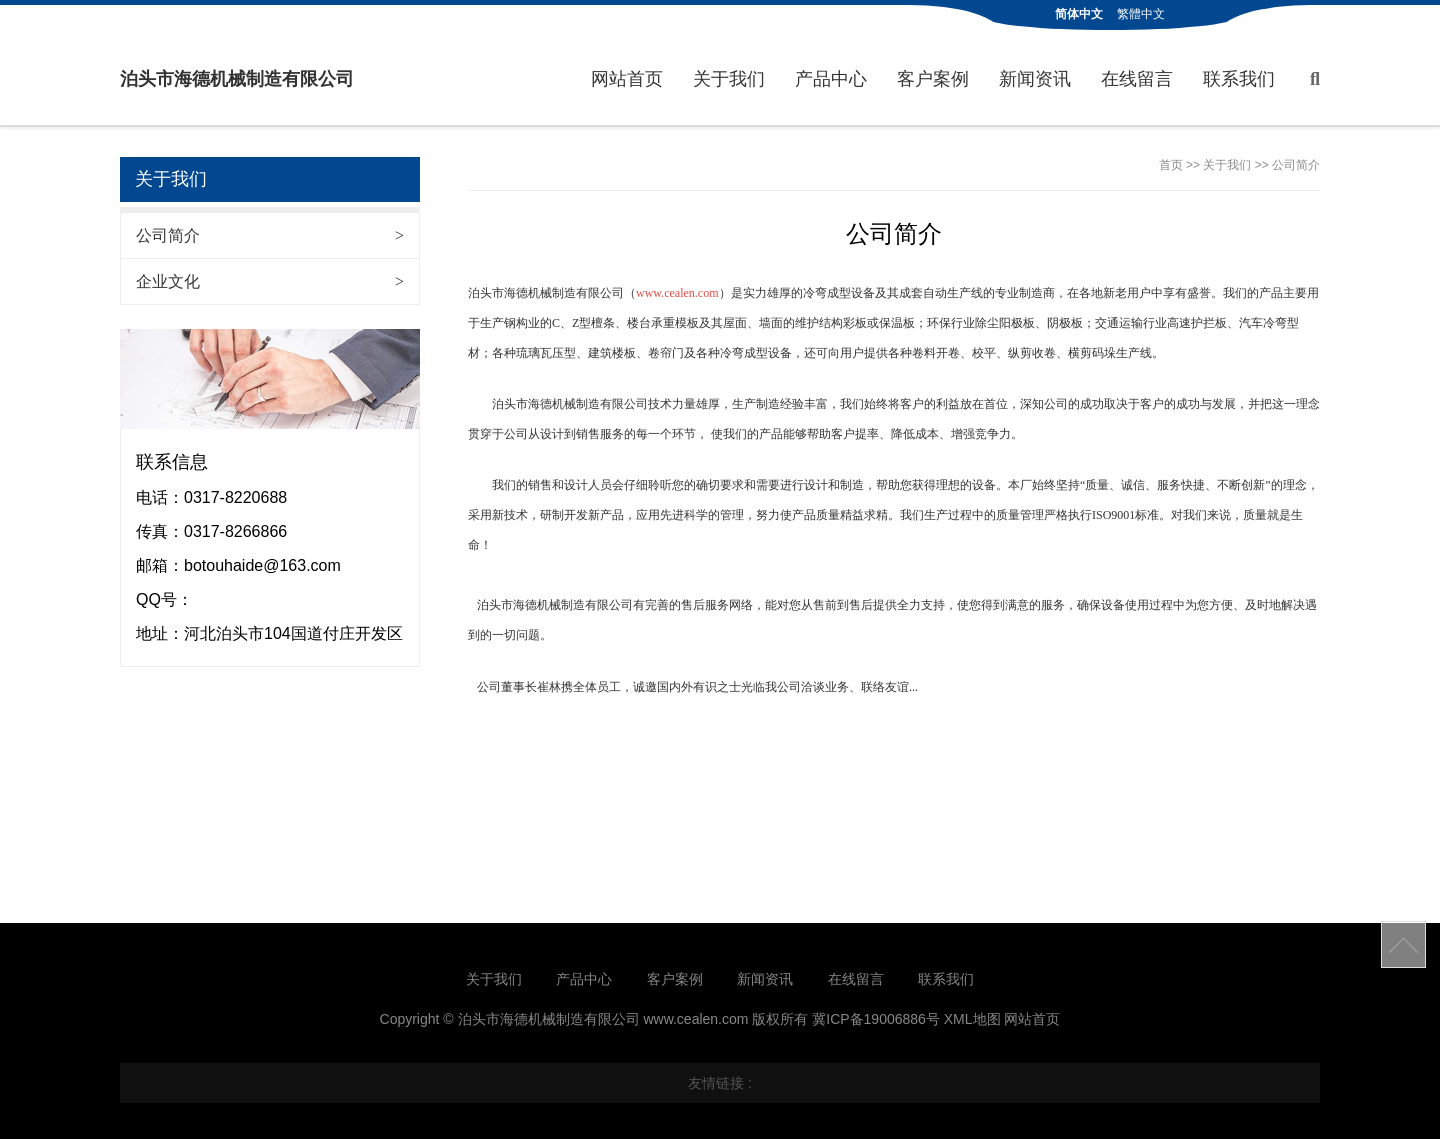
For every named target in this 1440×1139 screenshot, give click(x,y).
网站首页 (627, 79)
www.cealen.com (677, 293)
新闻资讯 (1035, 79)
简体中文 (1079, 14)
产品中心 (831, 79)
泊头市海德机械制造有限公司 (237, 79)
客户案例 (933, 79)
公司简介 (270, 235)
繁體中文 (1141, 14)
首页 (1171, 165)
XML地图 (972, 1019)
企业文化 (270, 281)
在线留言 (1137, 79)
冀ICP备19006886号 (876, 1019)
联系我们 (1239, 79)
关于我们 (729, 79)
